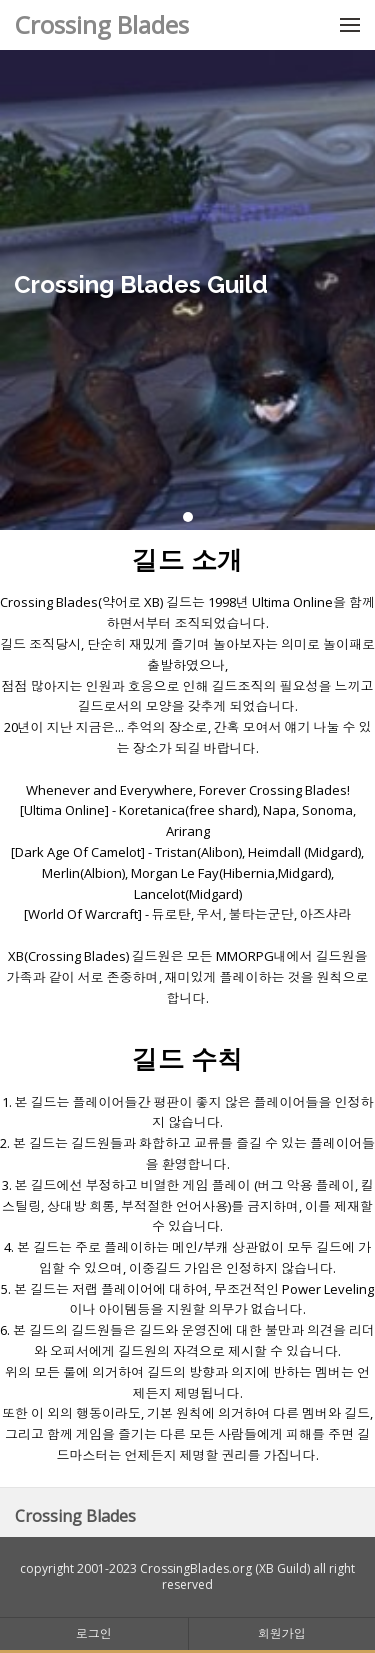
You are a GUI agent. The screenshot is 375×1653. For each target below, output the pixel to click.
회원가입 (282, 1633)
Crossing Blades (102, 24)
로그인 (94, 1633)
